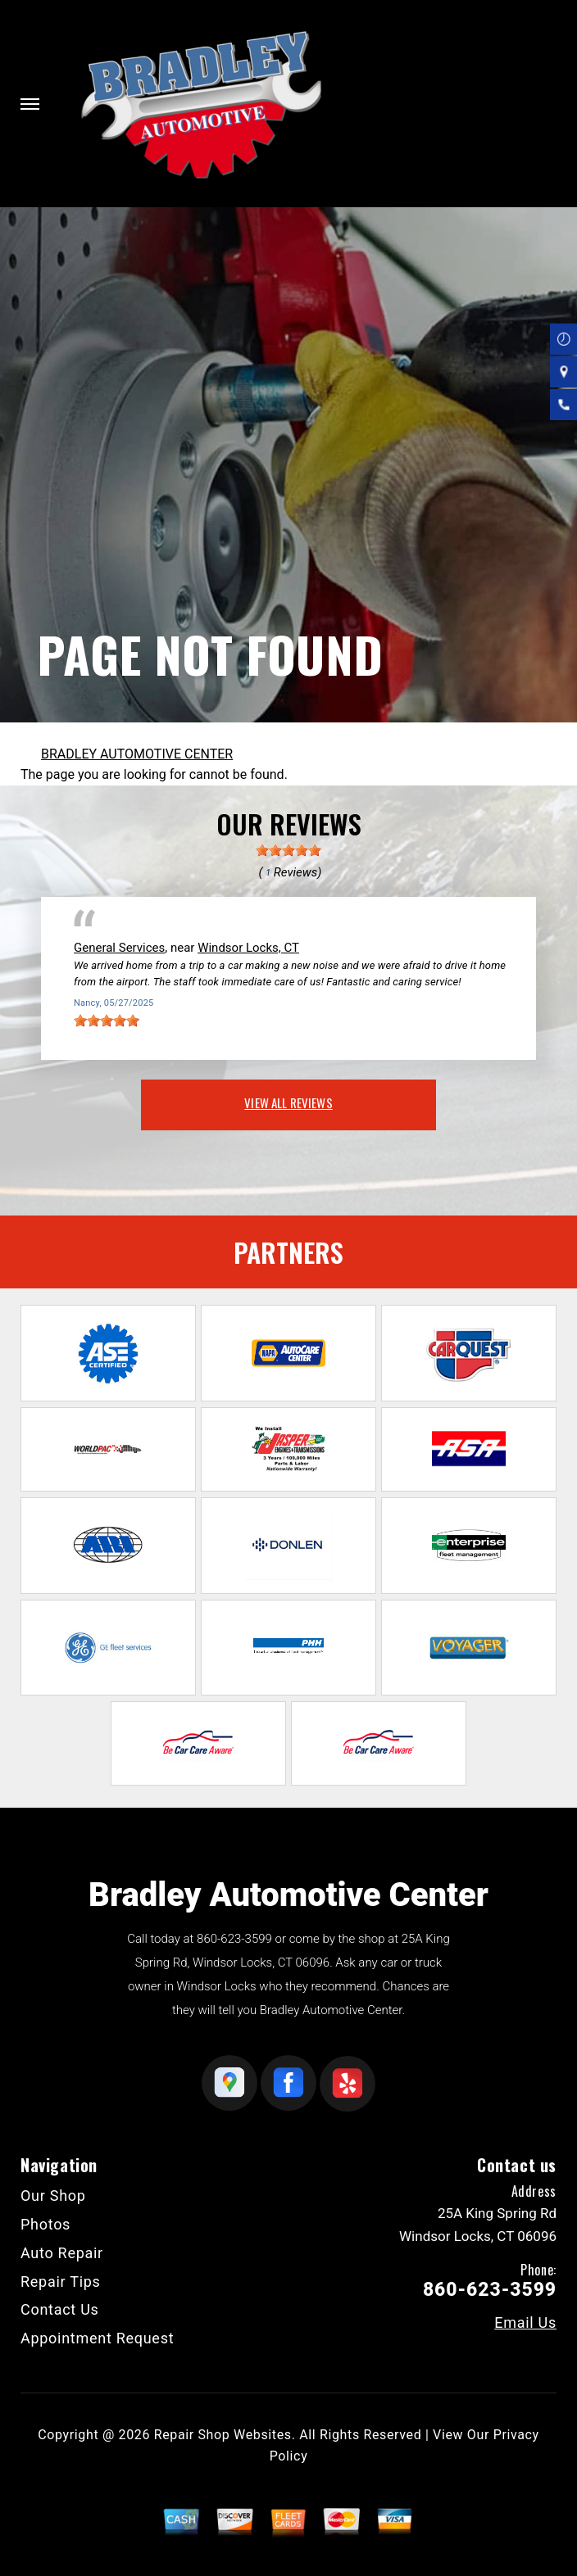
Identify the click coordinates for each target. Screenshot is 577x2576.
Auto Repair (61, 2252)
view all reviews (288, 1102)
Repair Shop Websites (223, 2434)
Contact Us (59, 2309)
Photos (45, 2224)
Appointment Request (97, 2338)
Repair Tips (60, 2281)
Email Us (525, 2323)
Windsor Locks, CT (248, 947)
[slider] (288, 850)
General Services (119, 947)
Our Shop (53, 2195)
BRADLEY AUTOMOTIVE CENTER (137, 754)
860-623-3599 (234, 1938)
